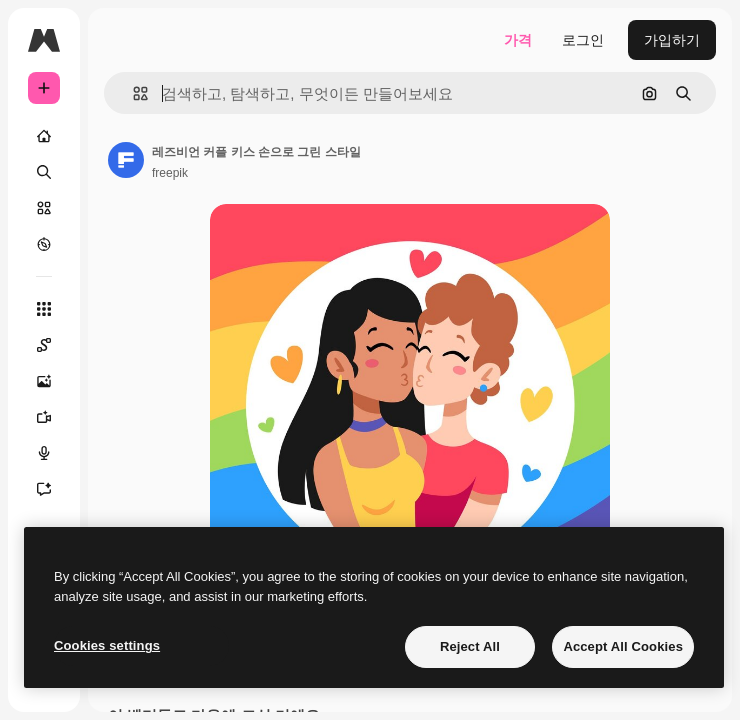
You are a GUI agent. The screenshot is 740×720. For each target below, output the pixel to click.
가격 (518, 40)
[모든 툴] (44, 309)
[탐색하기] (44, 244)
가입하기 (672, 40)
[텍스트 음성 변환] (44, 453)
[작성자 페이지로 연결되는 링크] (126, 160)
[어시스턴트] (44, 489)
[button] (132, 93)
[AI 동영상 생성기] (44, 417)
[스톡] (44, 208)
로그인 (583, 40)
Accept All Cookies (623, 646)
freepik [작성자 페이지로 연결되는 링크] (170, 173)
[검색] (44, 172)
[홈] (44, 136)
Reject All (470, 646)
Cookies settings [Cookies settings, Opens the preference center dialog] (107, 645)
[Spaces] (44, 345)
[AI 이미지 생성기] (44, 381)
